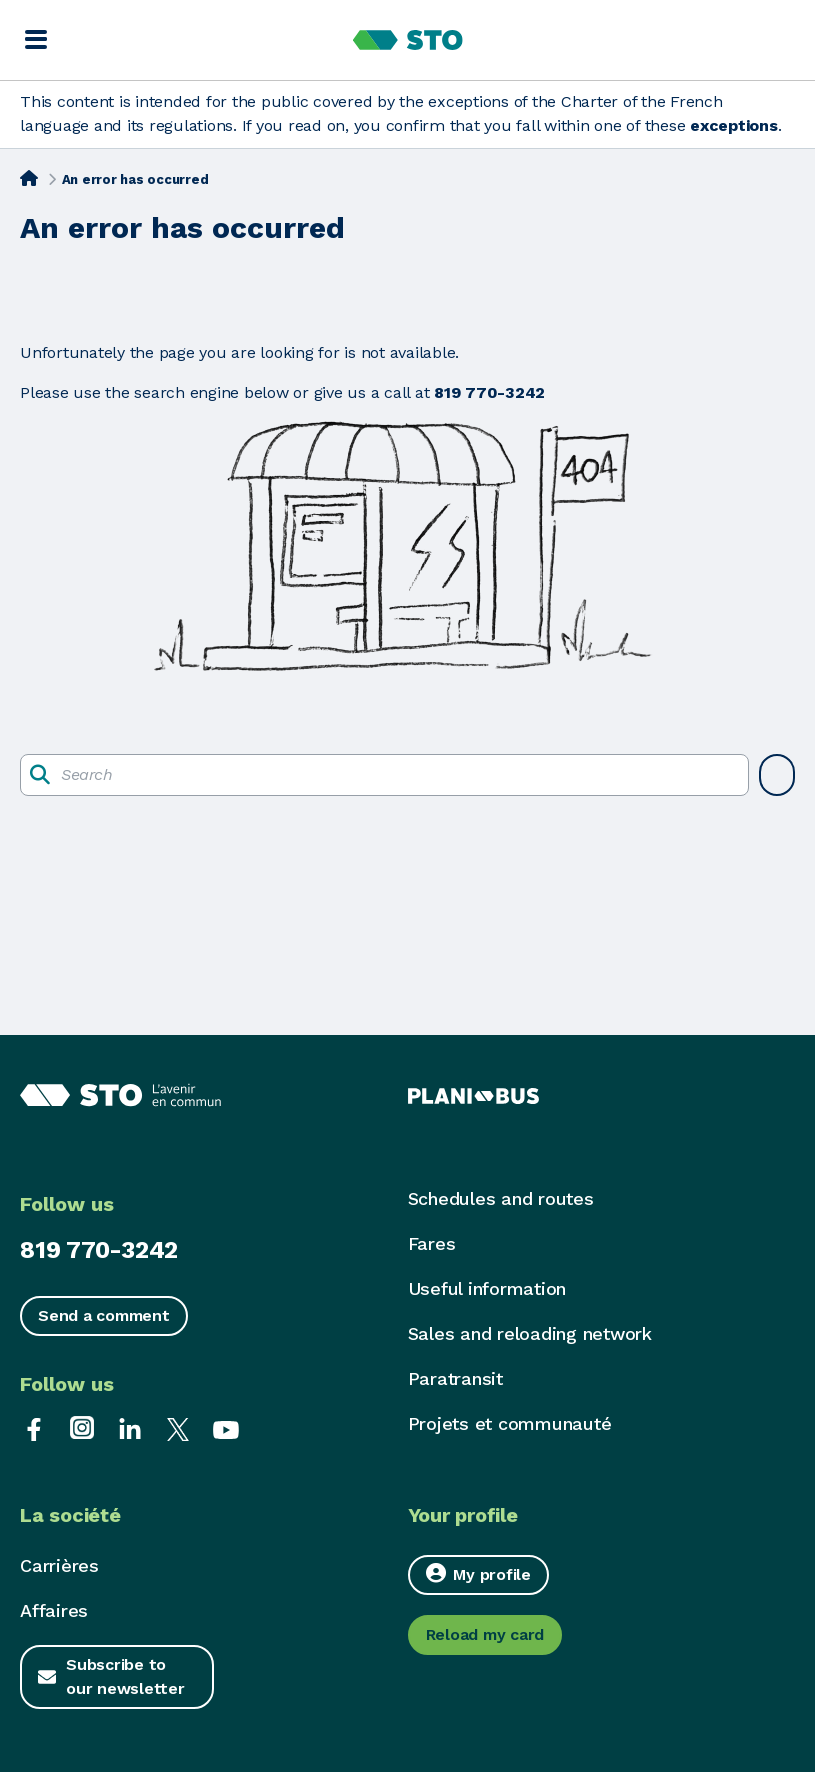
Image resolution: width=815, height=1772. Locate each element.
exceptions (734, 125)
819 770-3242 (99, 1250)
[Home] (29, 178)
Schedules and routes (501, 1198)
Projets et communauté (510, 1423)
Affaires (54, 1610)
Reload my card (485, 1634)
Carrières (59, 1565)
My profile (478, 1573)
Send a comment (104, 1315)
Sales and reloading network (530, 1333)
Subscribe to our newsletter (125, 1676)
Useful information (487, 1288)
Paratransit (455, 1378)
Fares (432, 1243)
